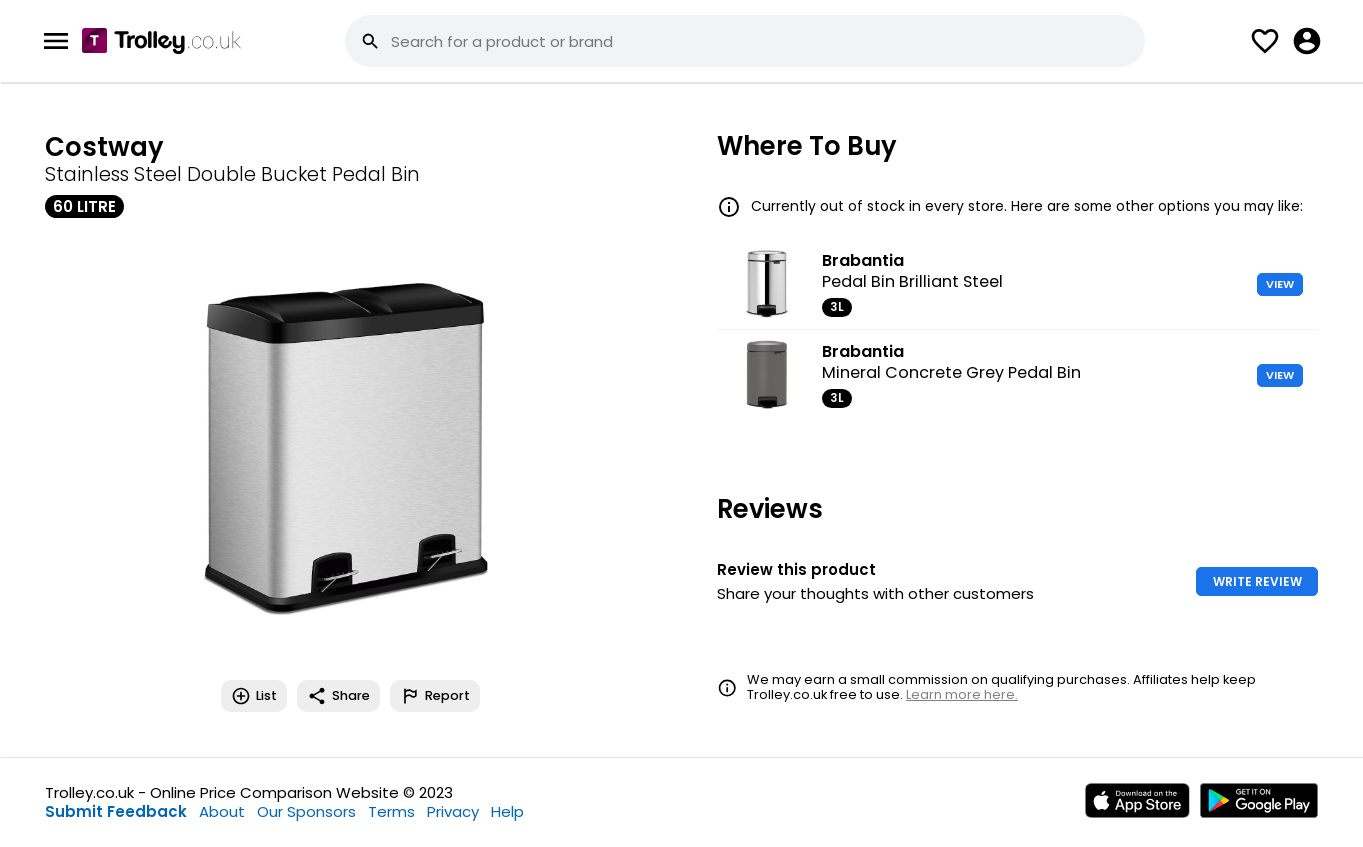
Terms (391, 811)
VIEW (1280, 284)
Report (435, 696)
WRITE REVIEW (1257, 581)
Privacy (453, 811)
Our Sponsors (306, 811)
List (254, 696)
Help (507, 811)
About (222, 811)
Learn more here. (962, 694)
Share (338, 696)
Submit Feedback (116, 811)
